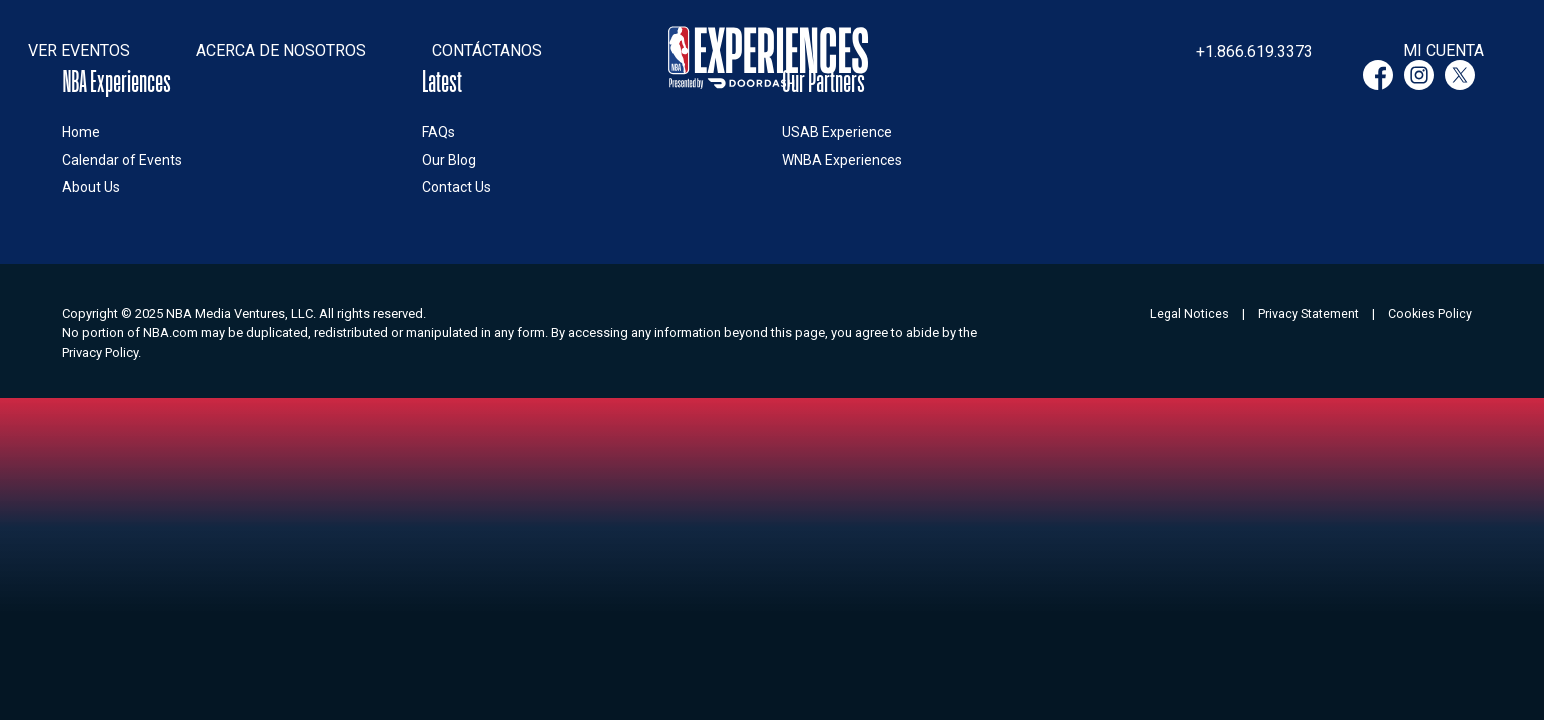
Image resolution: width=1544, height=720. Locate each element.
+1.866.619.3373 (1254, 51)
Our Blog (449, 160)
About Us (91, 187)
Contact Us (456, 187)
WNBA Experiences (842, 160)
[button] (79, 51)
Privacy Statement (1308, 313)
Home (81, 132)
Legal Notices (1189, 313)
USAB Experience (837, 132)
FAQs (438, 132)
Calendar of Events (122, 160)
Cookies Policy (1430, 313)
